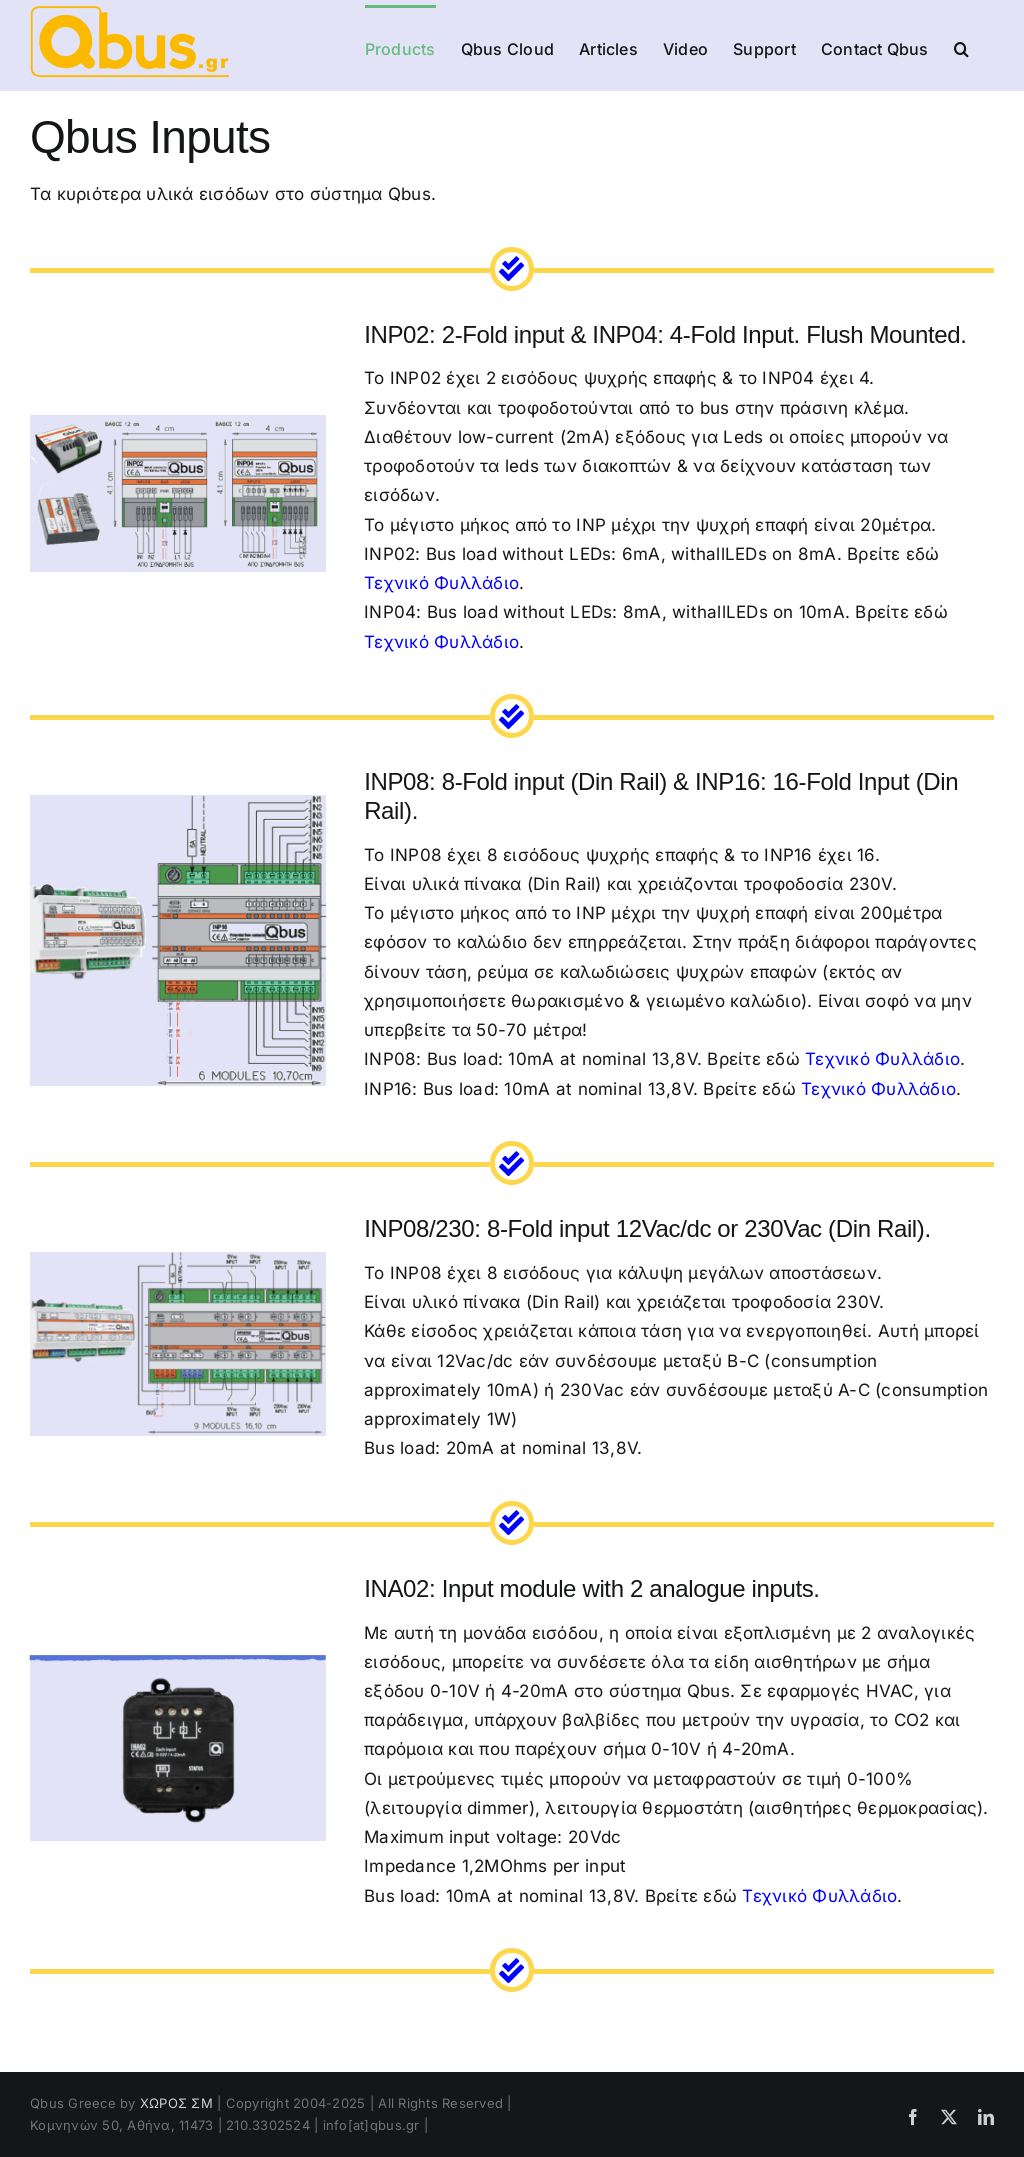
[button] (961, 47)
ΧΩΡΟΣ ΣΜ (176, 2103)
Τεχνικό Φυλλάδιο (441, 583)
